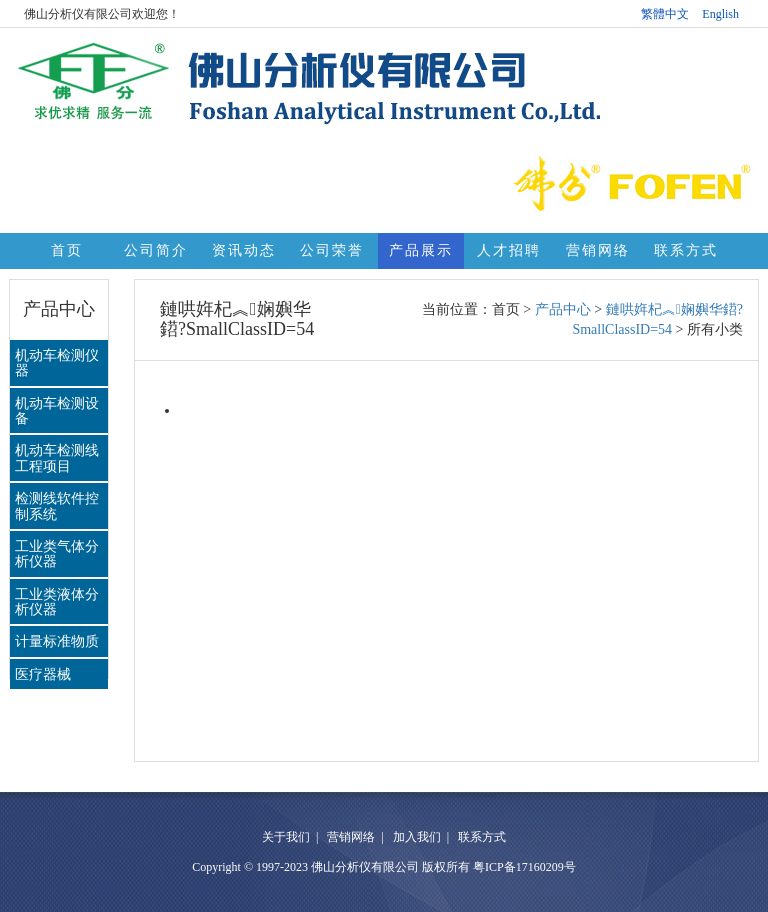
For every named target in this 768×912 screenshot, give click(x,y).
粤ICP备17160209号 (524, 867)
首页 (67, 250)
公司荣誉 (332, 250)
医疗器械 (43, 674)
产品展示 (421, 250)
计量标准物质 (57, 641)
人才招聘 (509, 250)
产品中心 (563, 309)
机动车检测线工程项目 (57, 458)
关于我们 (286, 837)
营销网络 (598, 250)
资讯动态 (244, 250)
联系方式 (686, 250)
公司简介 (156, 250)
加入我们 (417, 837)
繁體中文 (665, 14)
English (720, 14)
